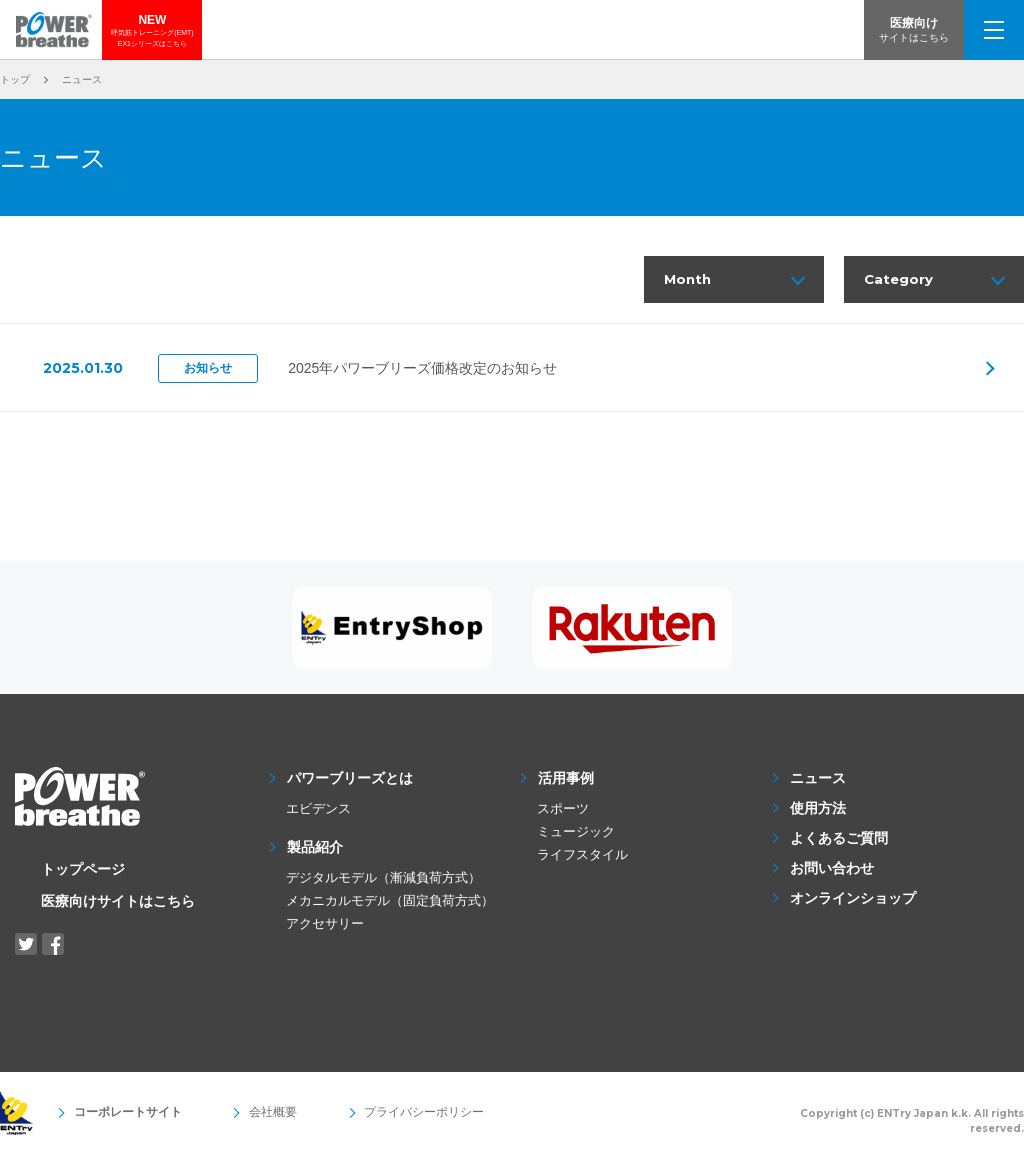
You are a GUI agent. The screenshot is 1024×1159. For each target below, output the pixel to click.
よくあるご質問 (839, 843)
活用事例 (566, 783)
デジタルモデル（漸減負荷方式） (383, 882)
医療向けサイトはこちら (118, 906)
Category (899, 281)
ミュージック (576, 836)
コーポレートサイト (121, 1118)
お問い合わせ (832, 873)
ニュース (818, 783)
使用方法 (818, 813)
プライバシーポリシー (388, 1118)
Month (689, 281)
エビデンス (318, 813)
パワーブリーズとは (350, 783)
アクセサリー (325, 928)
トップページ (83, 874)
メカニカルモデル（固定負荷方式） (390, 905)
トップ (15, 79)
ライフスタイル (582, 859)
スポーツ (563, 813)
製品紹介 (315, 852)
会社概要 (252, 1118)
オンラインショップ (853, 903)
